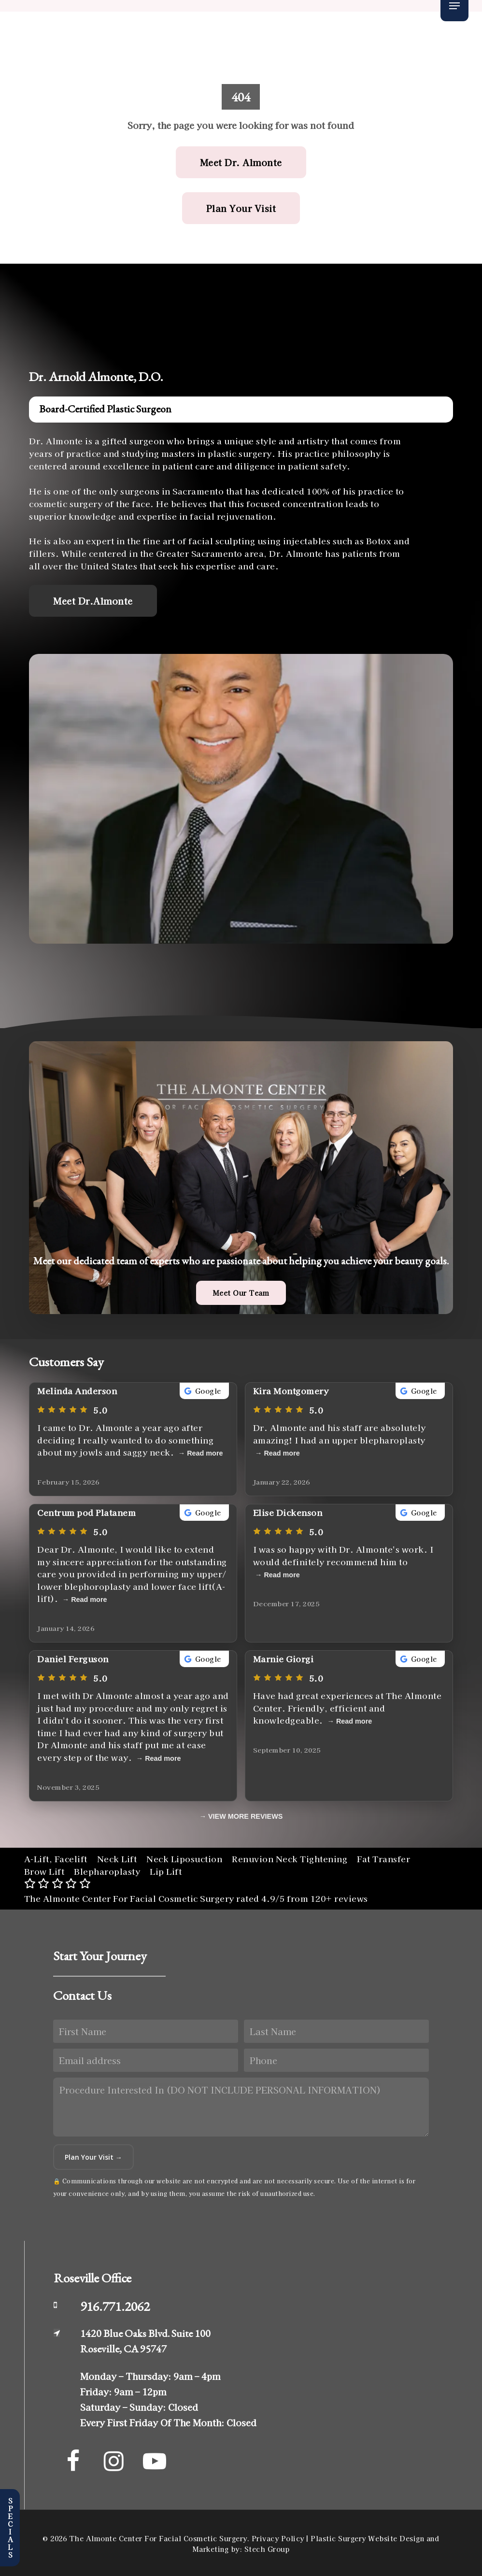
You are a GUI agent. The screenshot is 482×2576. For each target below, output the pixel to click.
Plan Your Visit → (93, 2157)
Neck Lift (117, 1859)
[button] (454, 6)
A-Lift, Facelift (55, 1859)
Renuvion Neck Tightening (289, 1859)
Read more (205, 1453)
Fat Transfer (383, 1859)
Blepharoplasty (107, 1871)
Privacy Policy (278, 2538)
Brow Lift (44, 1871)
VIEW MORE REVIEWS (245, 1816)
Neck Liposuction (184, 1859)
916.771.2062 (115, 2306)
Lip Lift (166, 1871)
